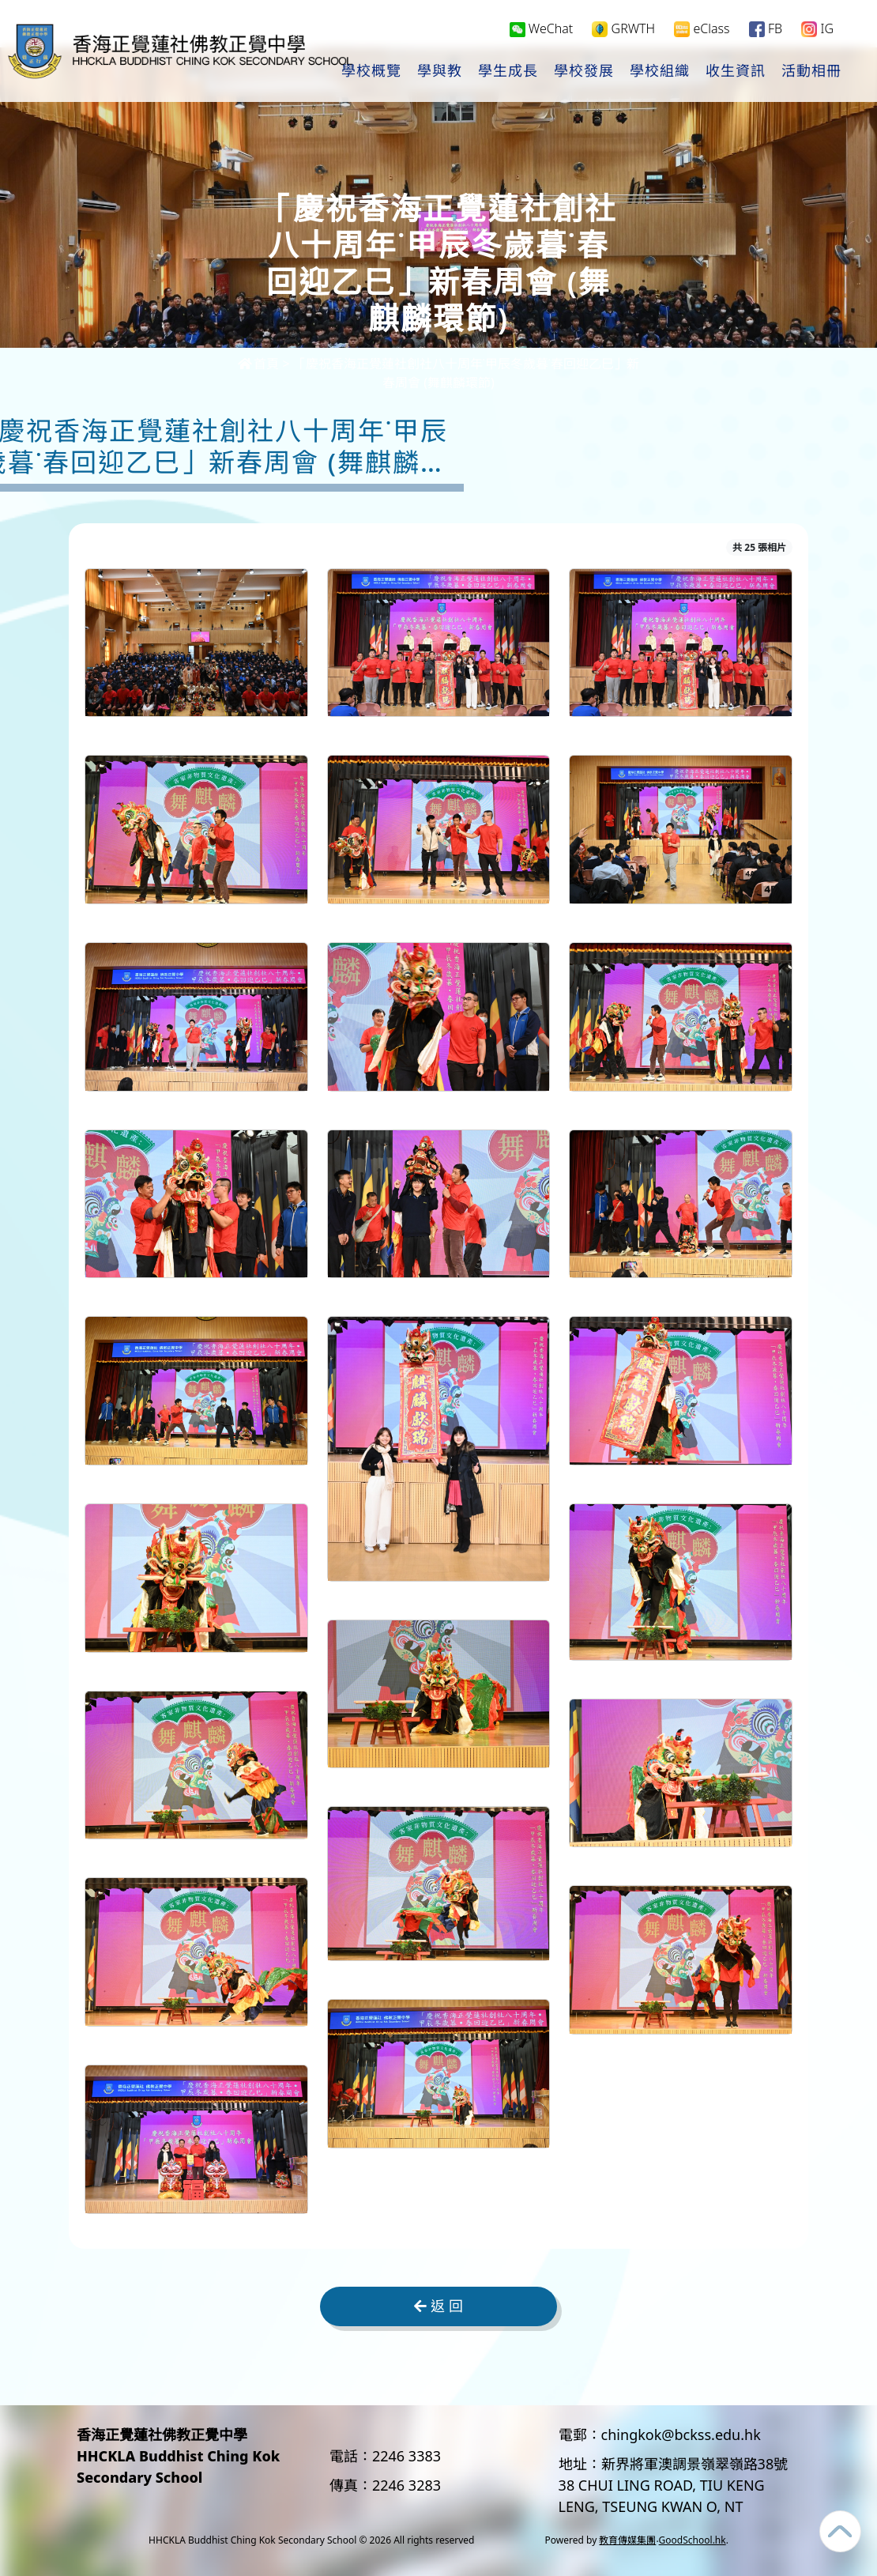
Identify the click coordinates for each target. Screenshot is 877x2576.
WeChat (542, 28)
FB (765, 29)
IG (817, 29)
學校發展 (584, 72)
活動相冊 (811, 72)
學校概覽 (371, 72)
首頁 (258, 363)
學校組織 (660, 72)
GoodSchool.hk (692, 2540)
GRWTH (623, 29)
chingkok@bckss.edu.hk (681, 2434)
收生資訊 (736, 72)
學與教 (439, 72)
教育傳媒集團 (627, 2540)
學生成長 (508, 72)
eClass (701, 29)
